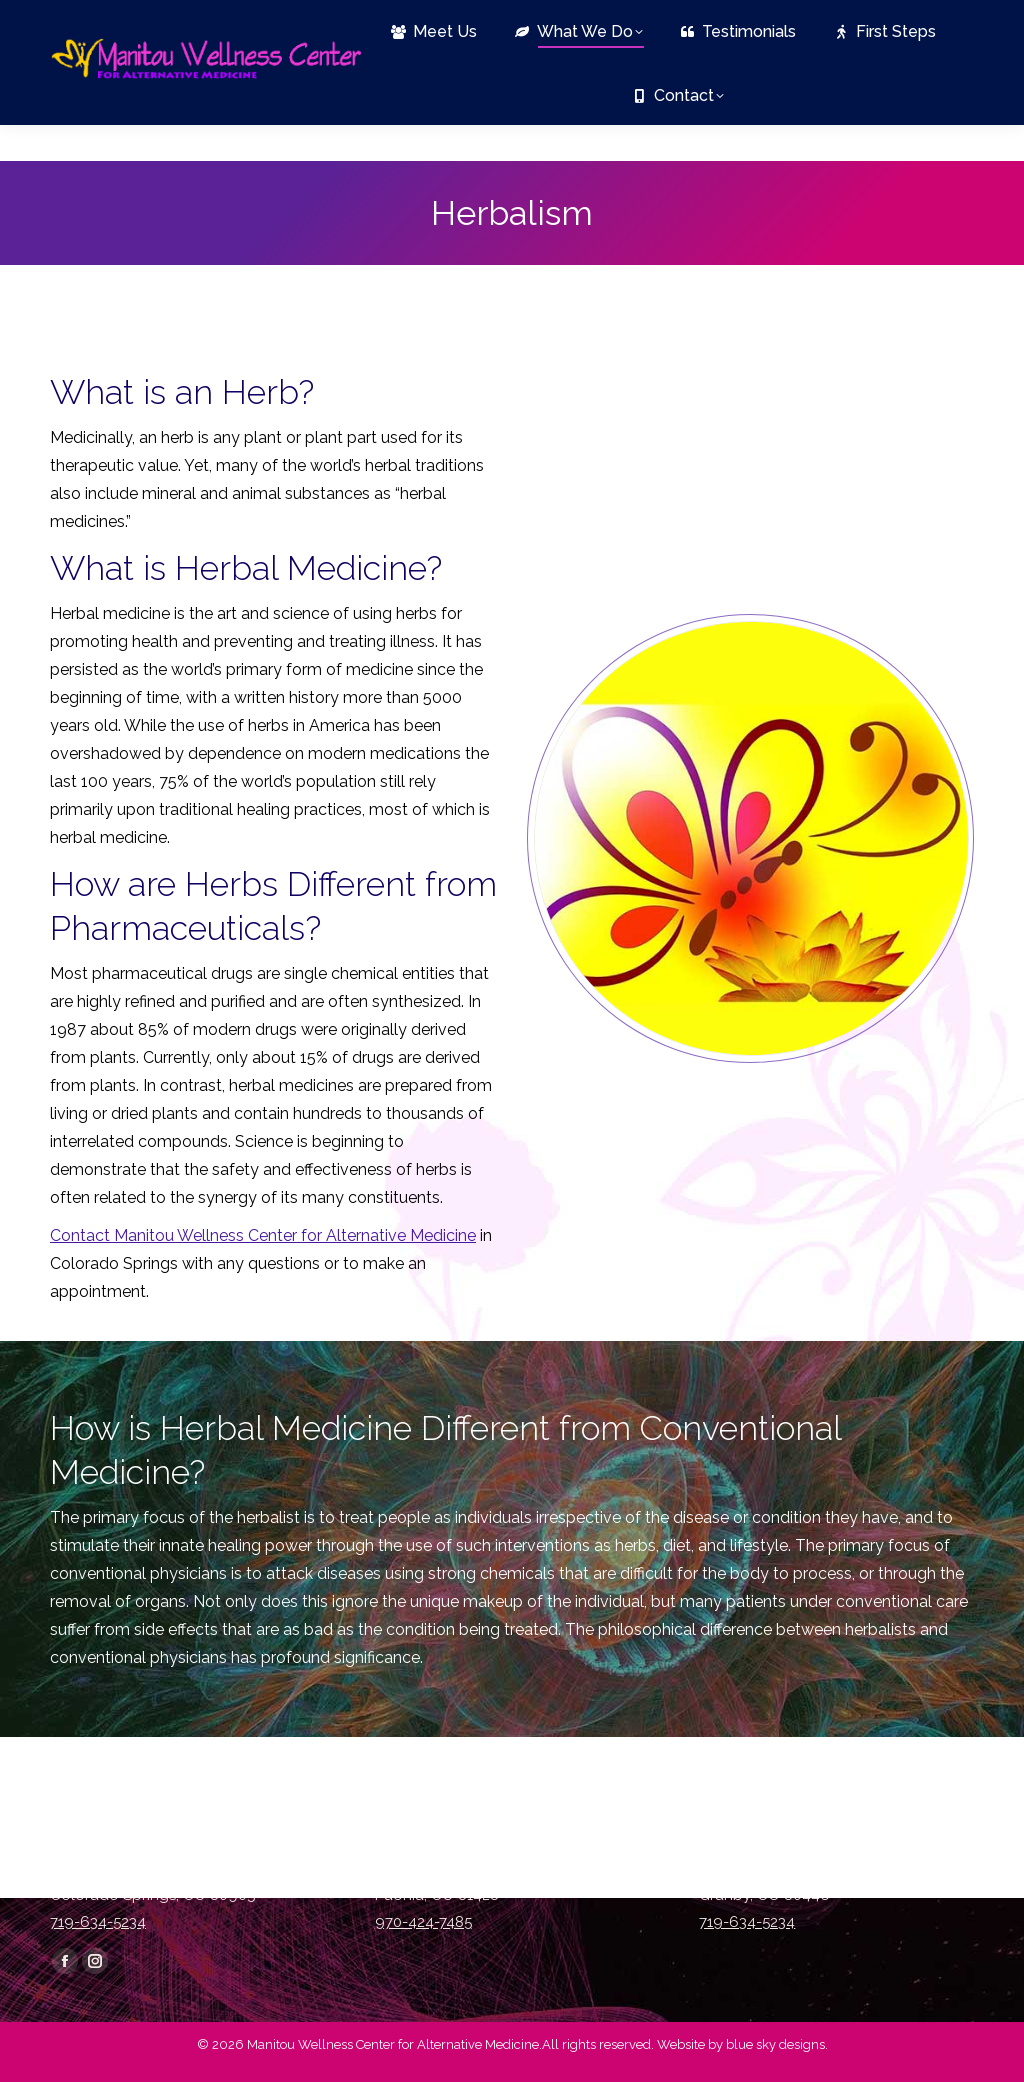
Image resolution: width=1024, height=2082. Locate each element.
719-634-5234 (102, 18)
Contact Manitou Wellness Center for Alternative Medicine (263, 1235)
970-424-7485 (423, 1922)
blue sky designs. (777, 2044)
